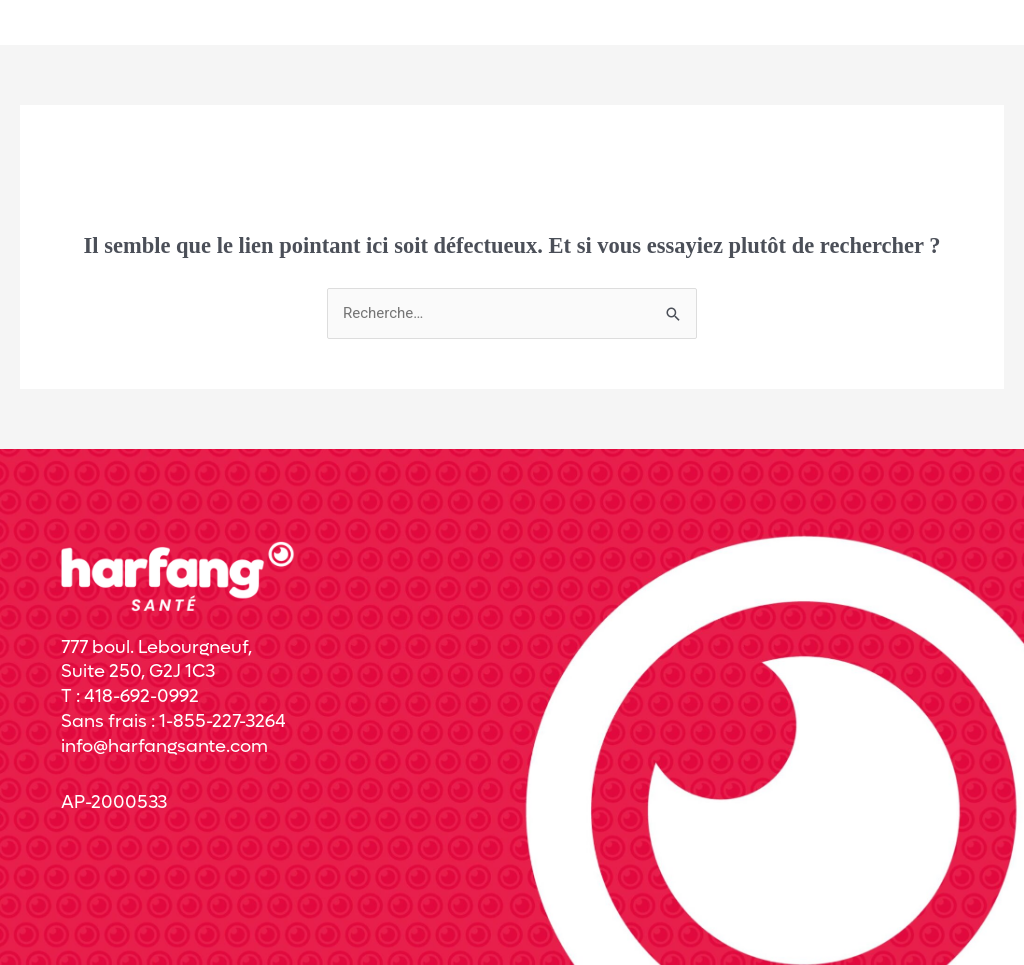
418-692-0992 (141, 696)
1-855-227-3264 (222, 721)
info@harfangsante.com (164, 746)
